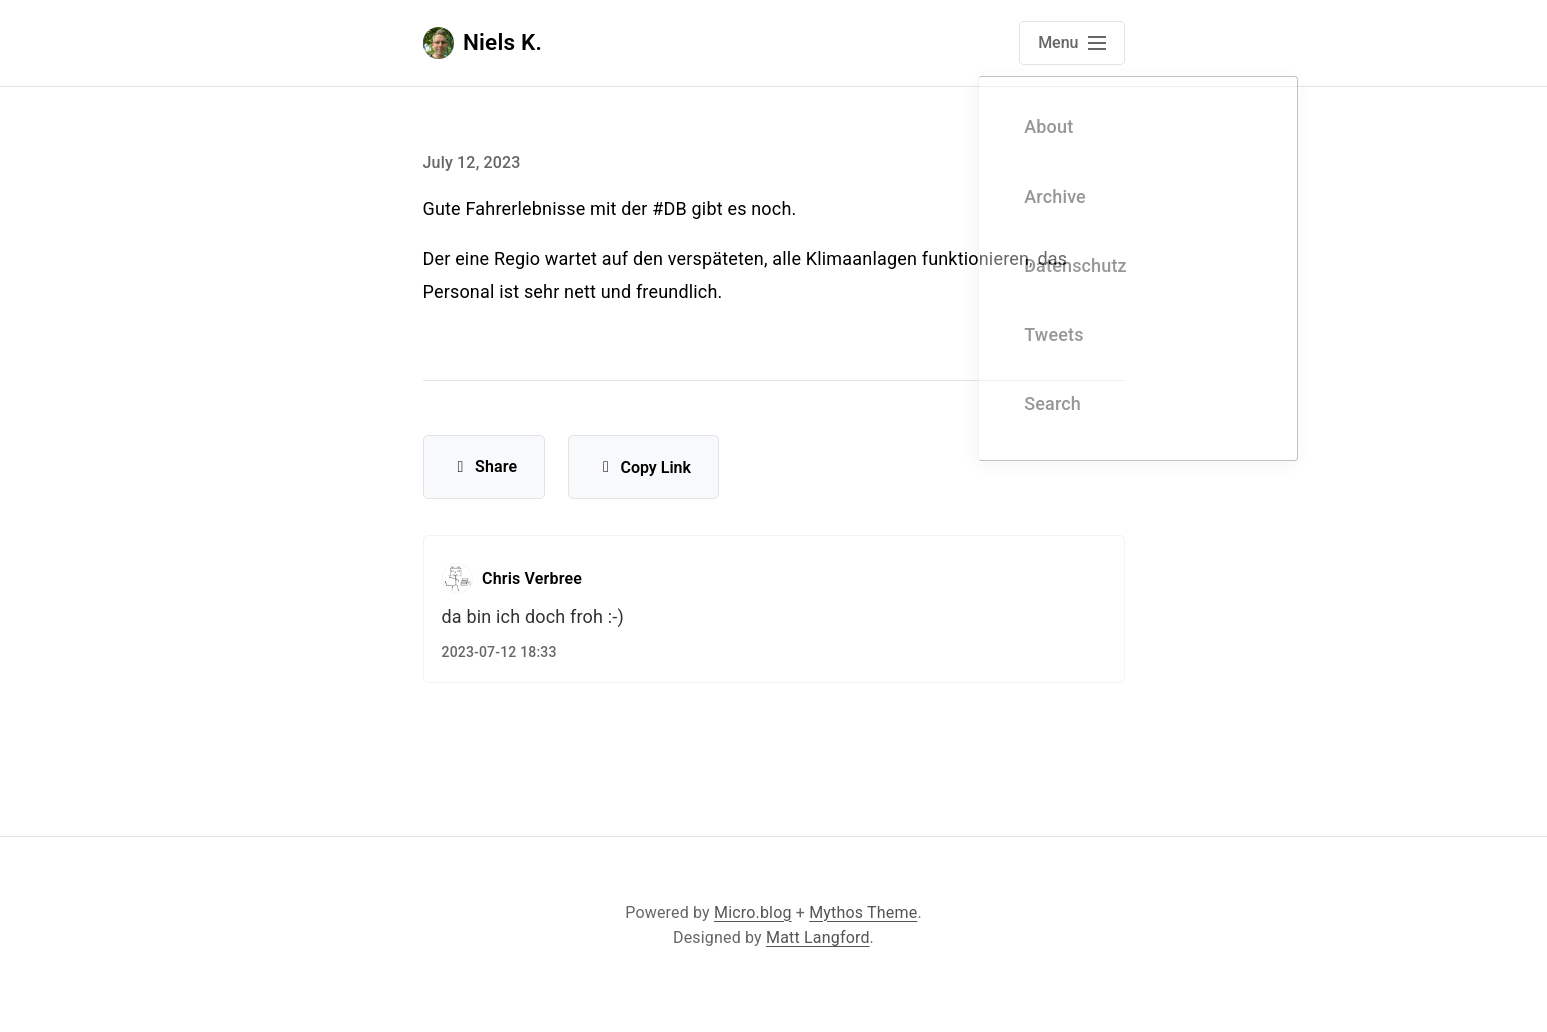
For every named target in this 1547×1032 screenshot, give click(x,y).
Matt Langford (818, 937)
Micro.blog (753, 912)
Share (484, 466)
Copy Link (643, 467)
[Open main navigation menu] (1071, 43)
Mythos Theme (863, 912)
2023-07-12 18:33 (499, 652)
